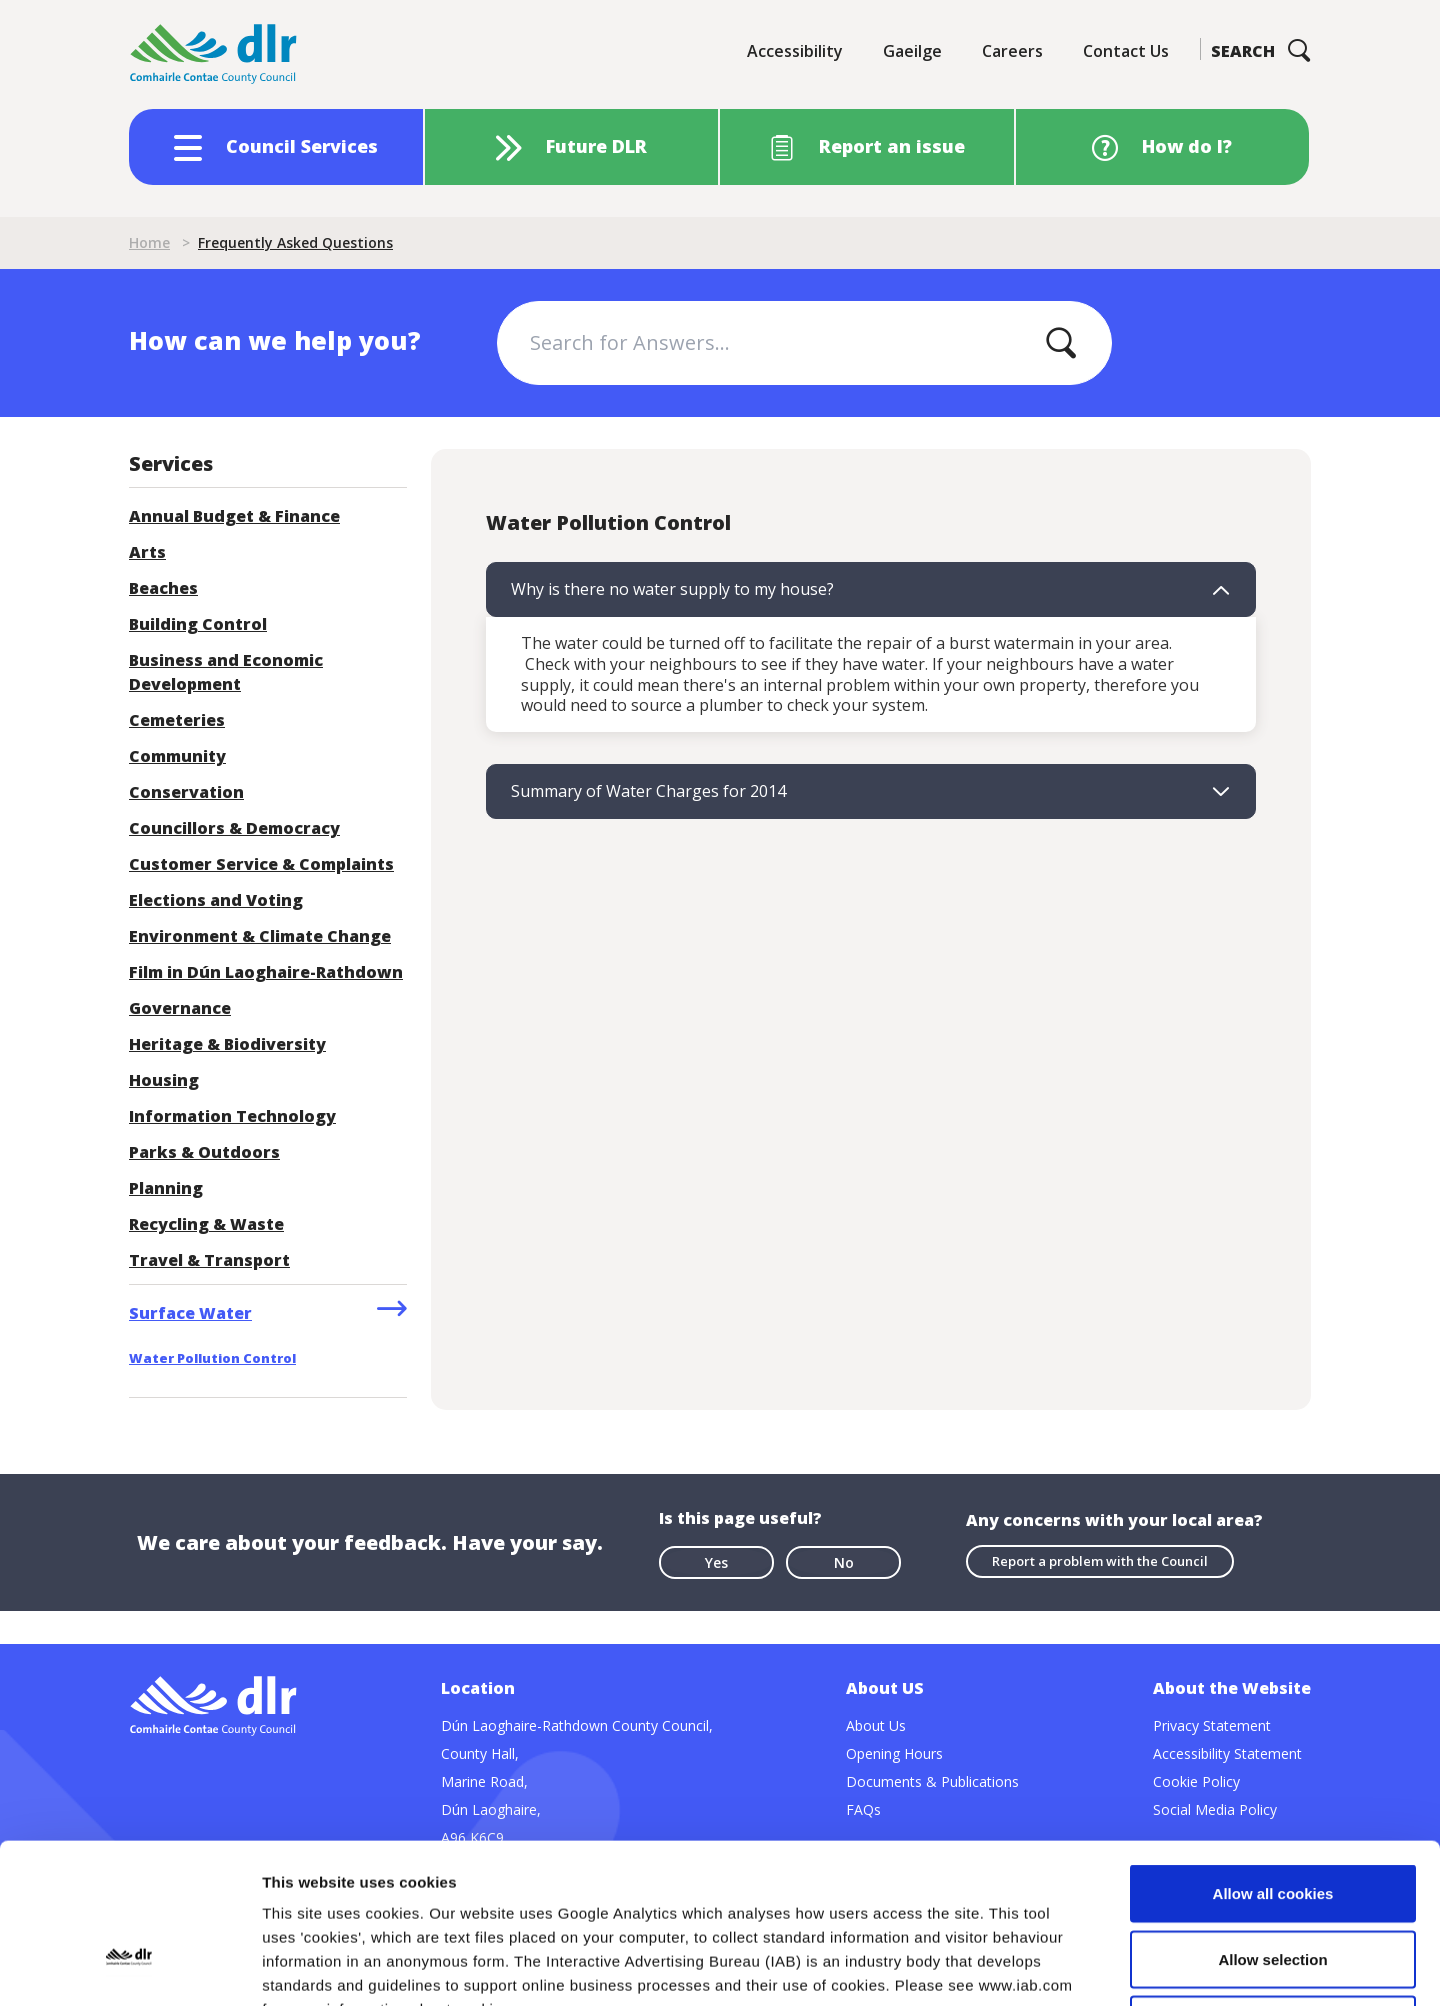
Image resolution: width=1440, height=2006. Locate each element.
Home (149, 242)
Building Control (198, 624)
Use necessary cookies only (1273, 1874)
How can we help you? (275, 340)
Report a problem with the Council (1100, 1561)
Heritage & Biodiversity (227, 1044)
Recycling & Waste (206, 1224)
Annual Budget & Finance (234, 516)
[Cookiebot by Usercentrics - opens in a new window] (129, 1967)
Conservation (186, 792)
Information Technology (232, 1116)
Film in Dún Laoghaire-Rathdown (266, 972)
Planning (166, 1188)
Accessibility (795, 51)
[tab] (871, 589)
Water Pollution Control (212, 1358)
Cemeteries (177, 720)
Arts (147, 552)
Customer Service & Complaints (261, 864)
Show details (1049, 1966)
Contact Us (1126, 51)
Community (177, 756)
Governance (180, 1008)
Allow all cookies (1273, 1743)
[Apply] (1061, 343)
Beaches (163, 588)
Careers (1012, 51)
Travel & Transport (209, 1260)
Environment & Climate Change (260, 936)
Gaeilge (912, 51)
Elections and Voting (216, 900)
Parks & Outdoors (204, 1152)
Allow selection (1272, 1809)
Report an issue (892, 146)
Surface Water (190, 1313)
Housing (164, 1080)
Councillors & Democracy (234, 828)
